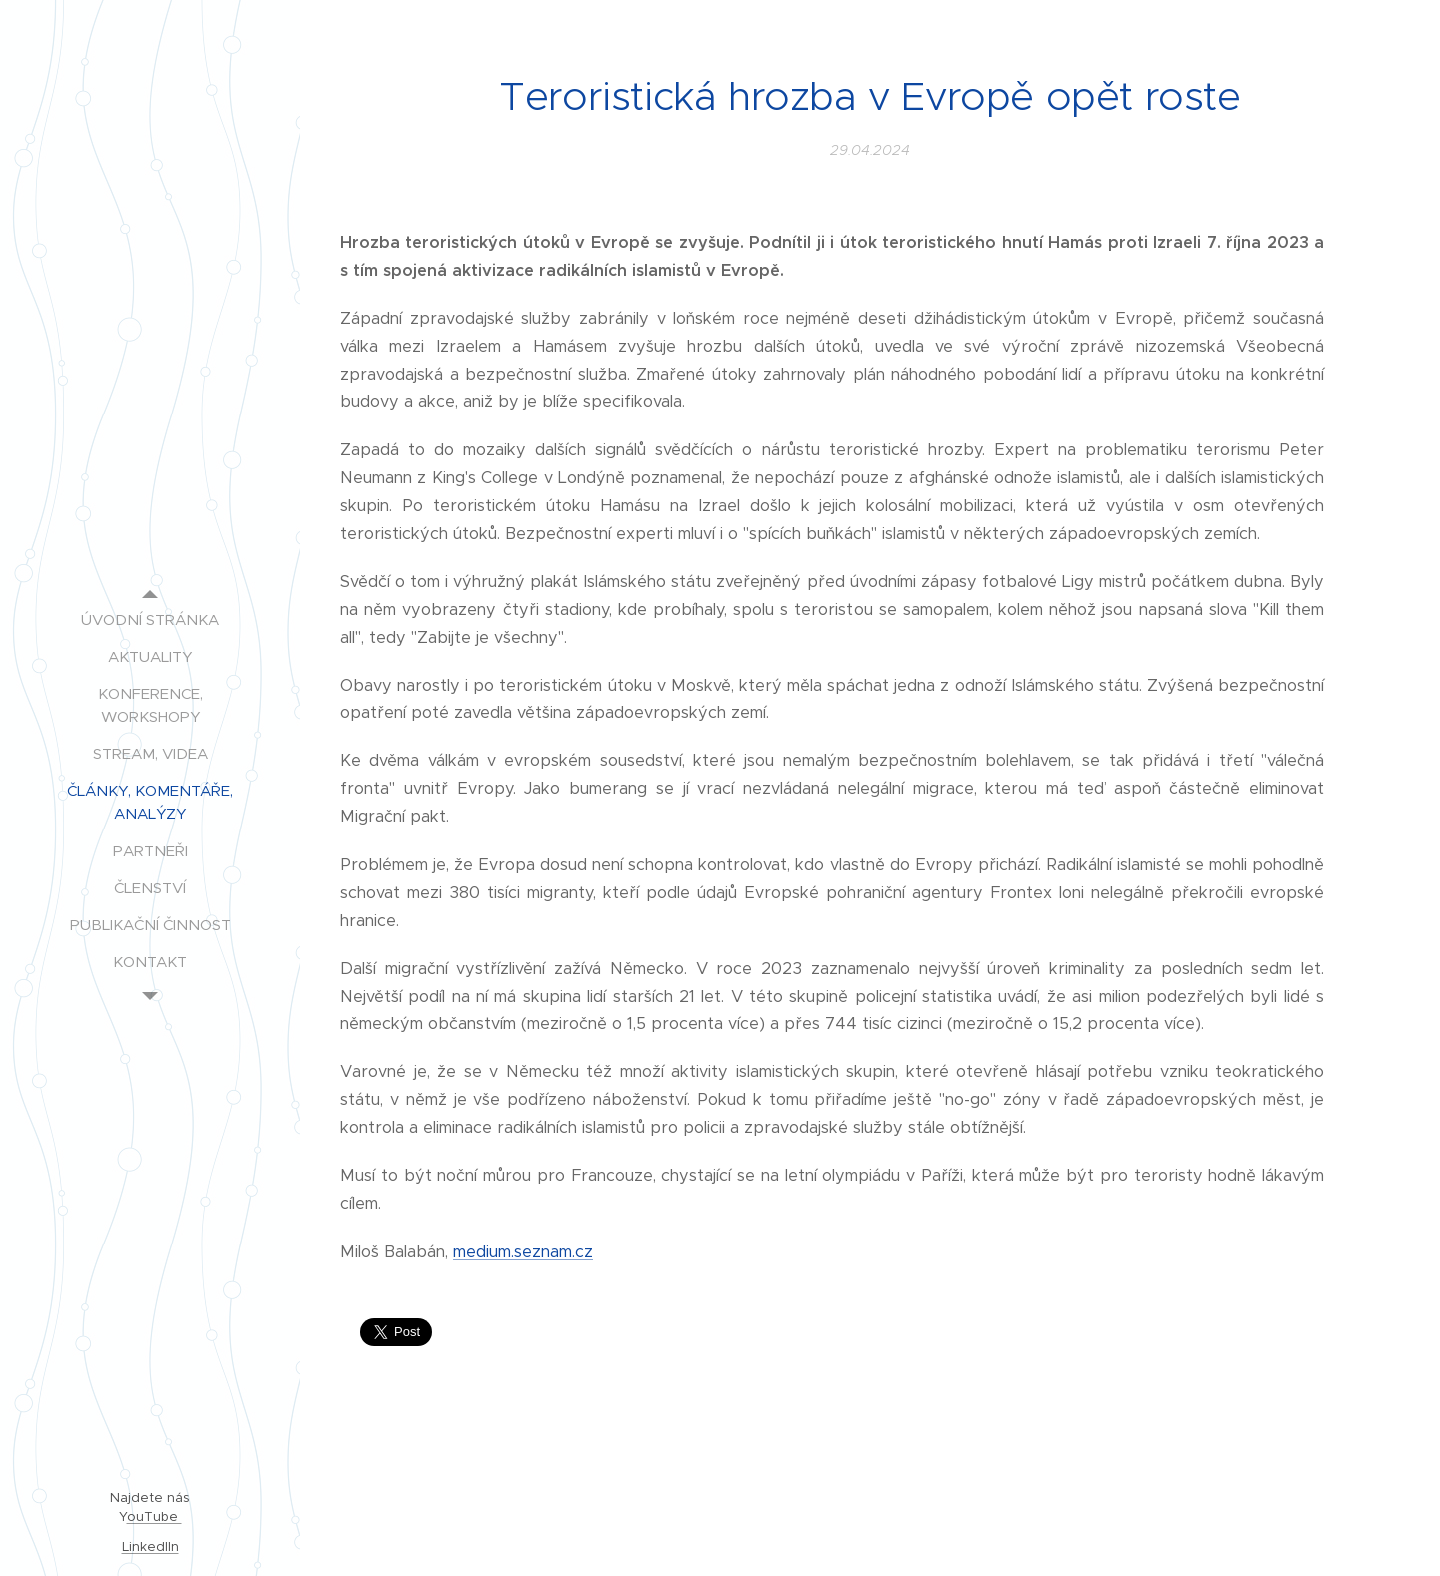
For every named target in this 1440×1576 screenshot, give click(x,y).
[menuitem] (150, 619)
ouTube (154, 1516)
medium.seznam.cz (523, 1251)
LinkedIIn (150, 1546)
